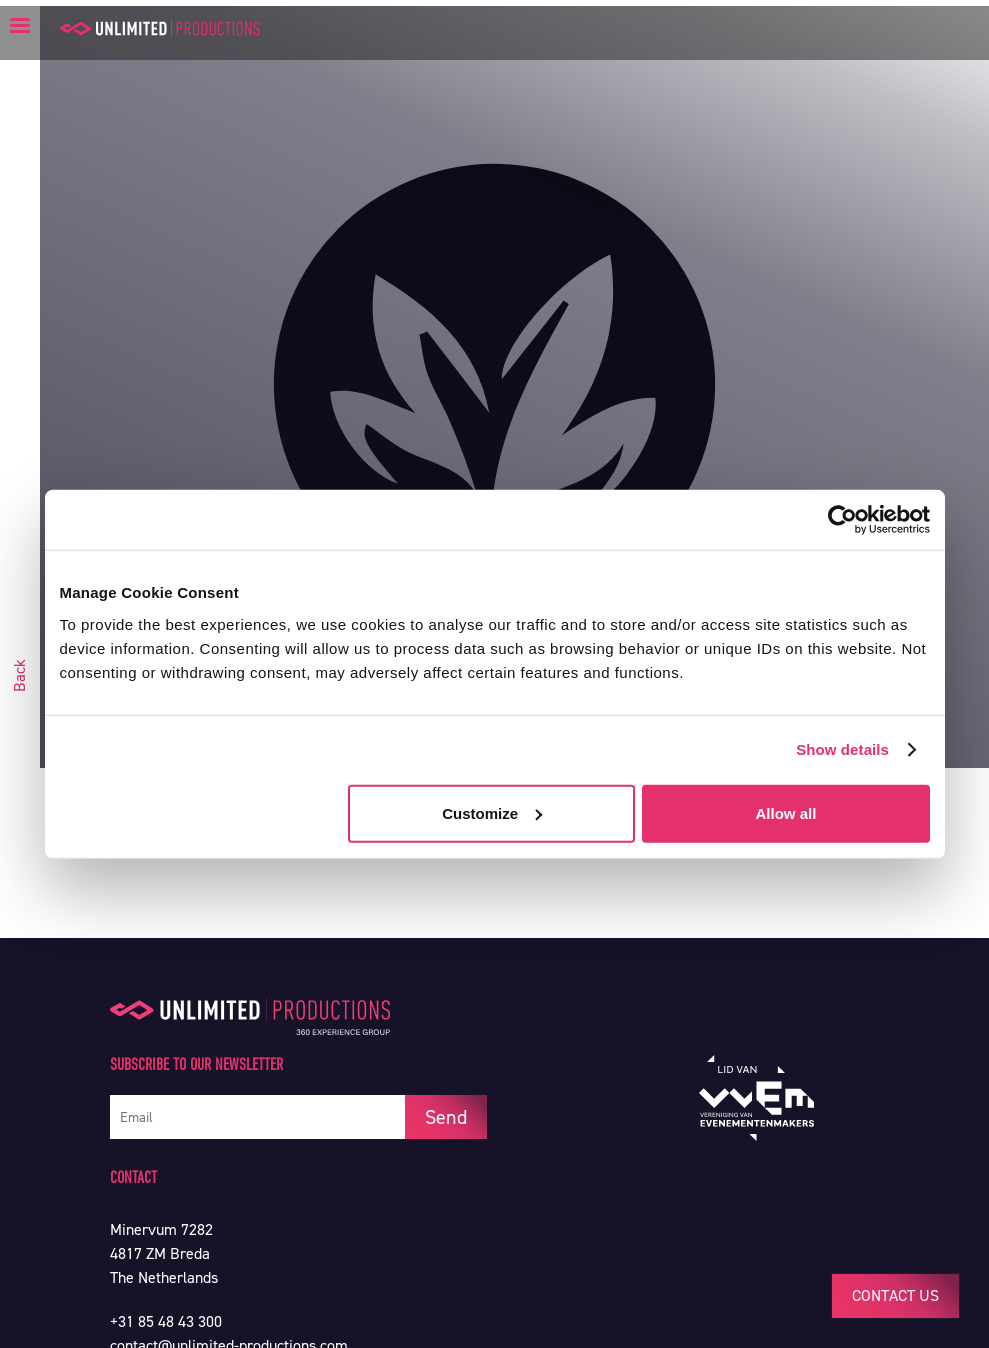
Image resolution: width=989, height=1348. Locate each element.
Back (19, 675)
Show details (842, 749)
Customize (492, 812)
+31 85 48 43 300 (166, 1321)
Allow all (786, 812)
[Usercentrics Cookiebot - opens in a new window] (842, 520)
